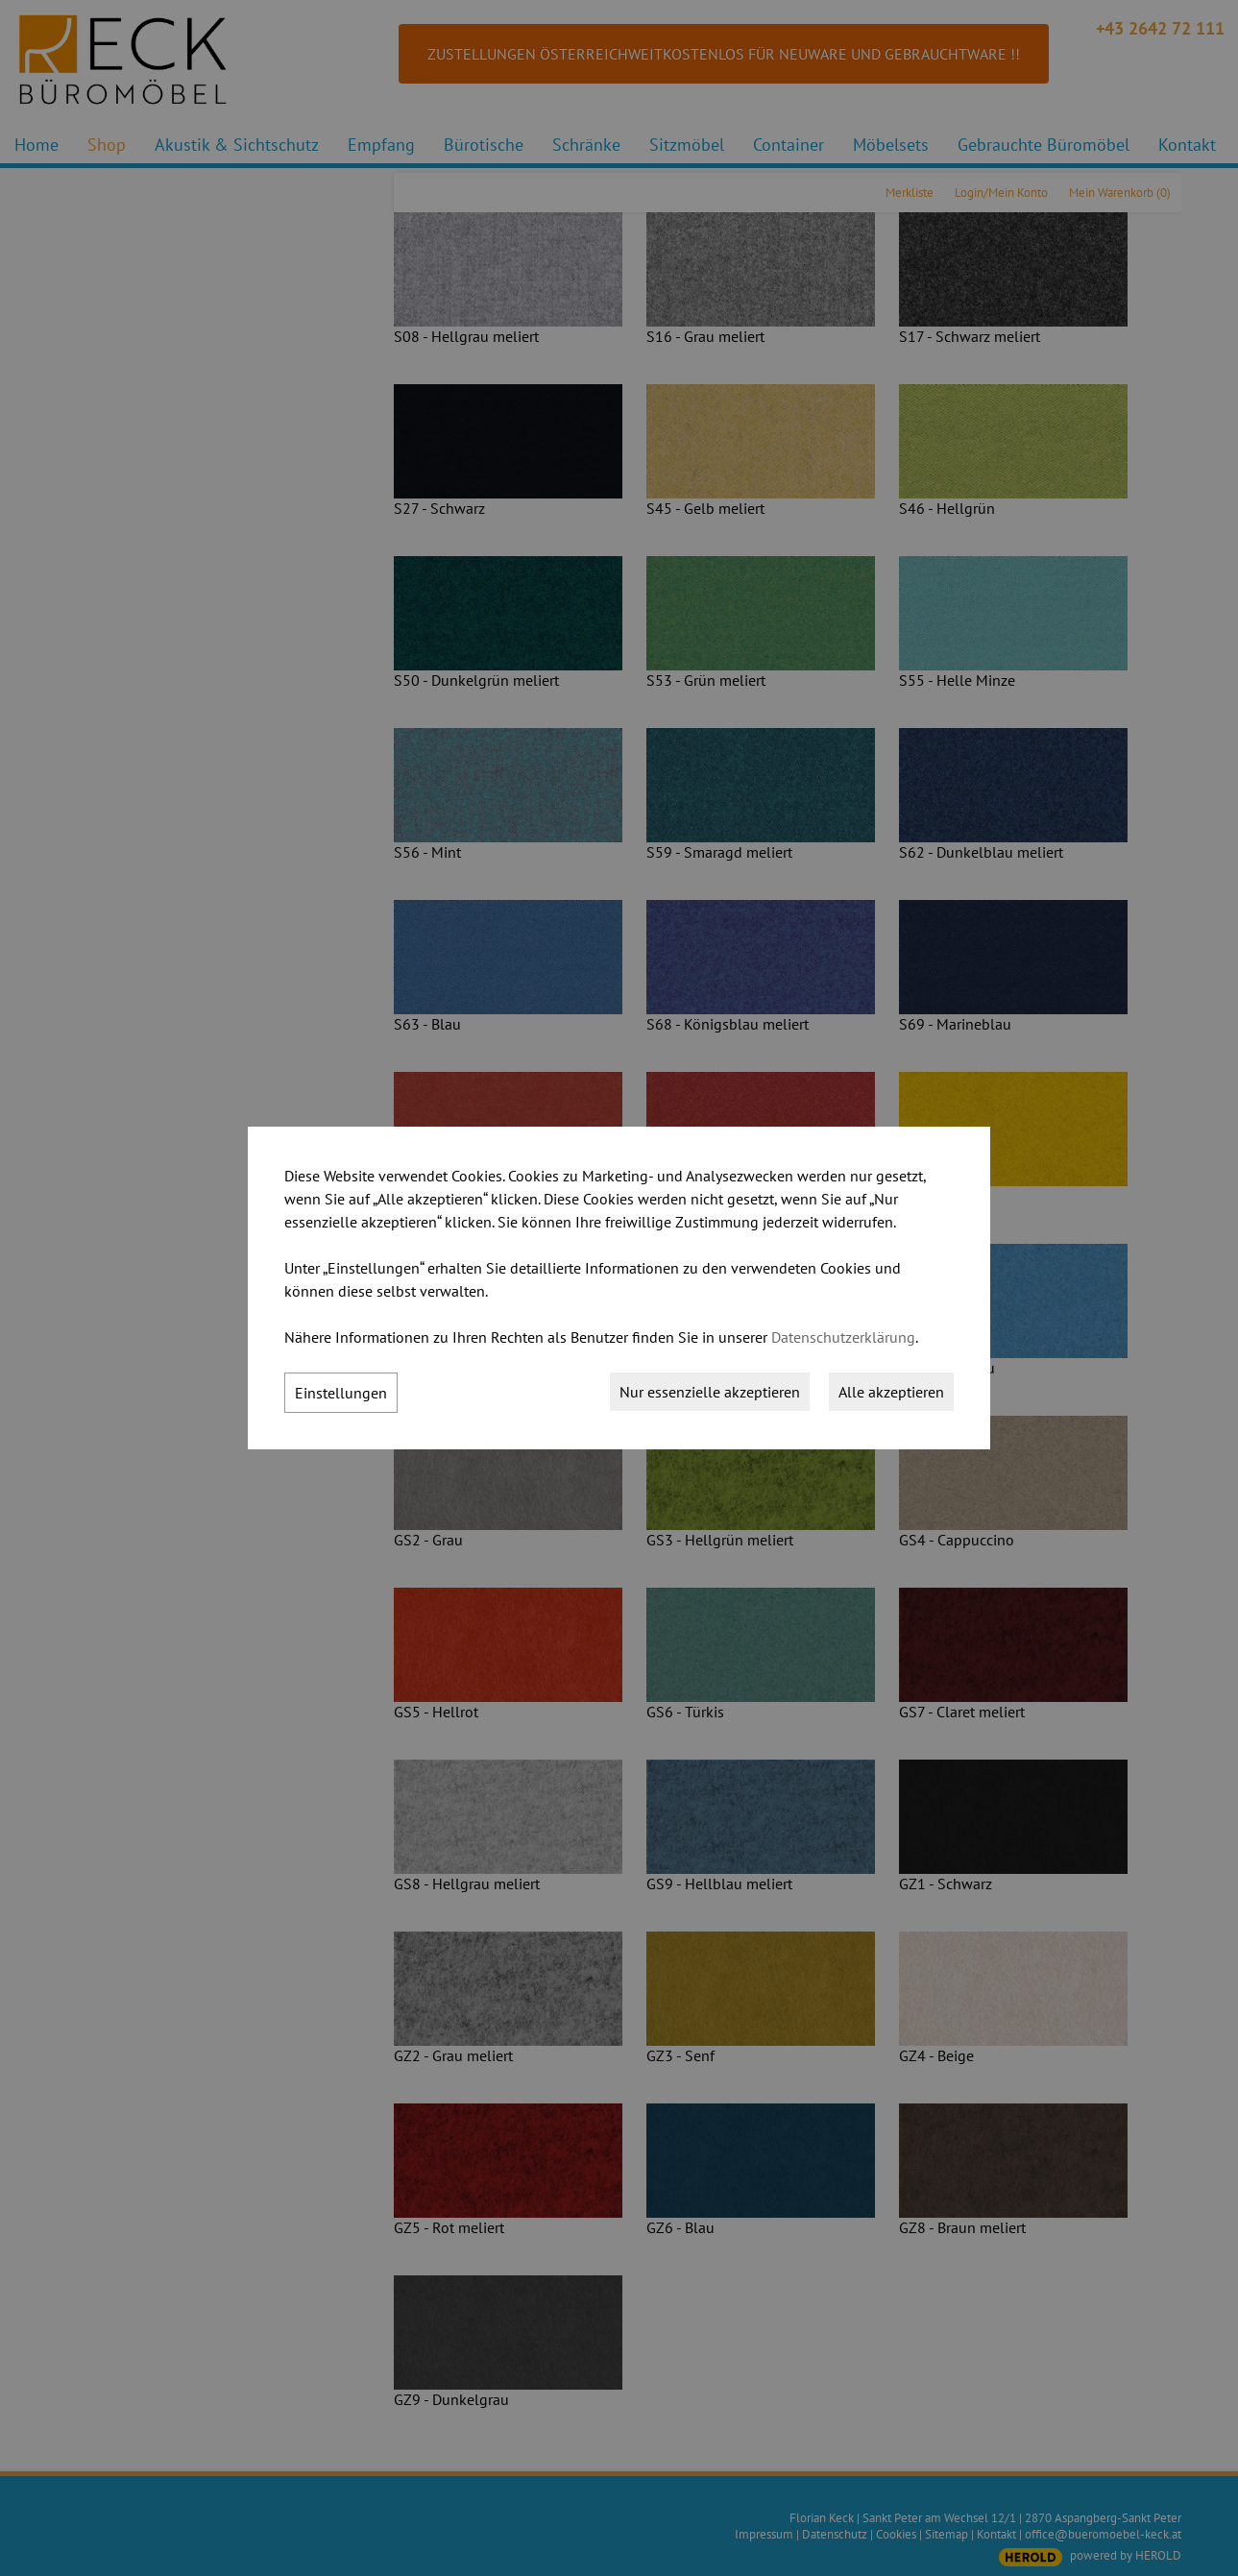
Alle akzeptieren (891, 1391)
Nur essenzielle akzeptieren (709, 1391)
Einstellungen (341, 1392)
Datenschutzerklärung (843, 1337)
